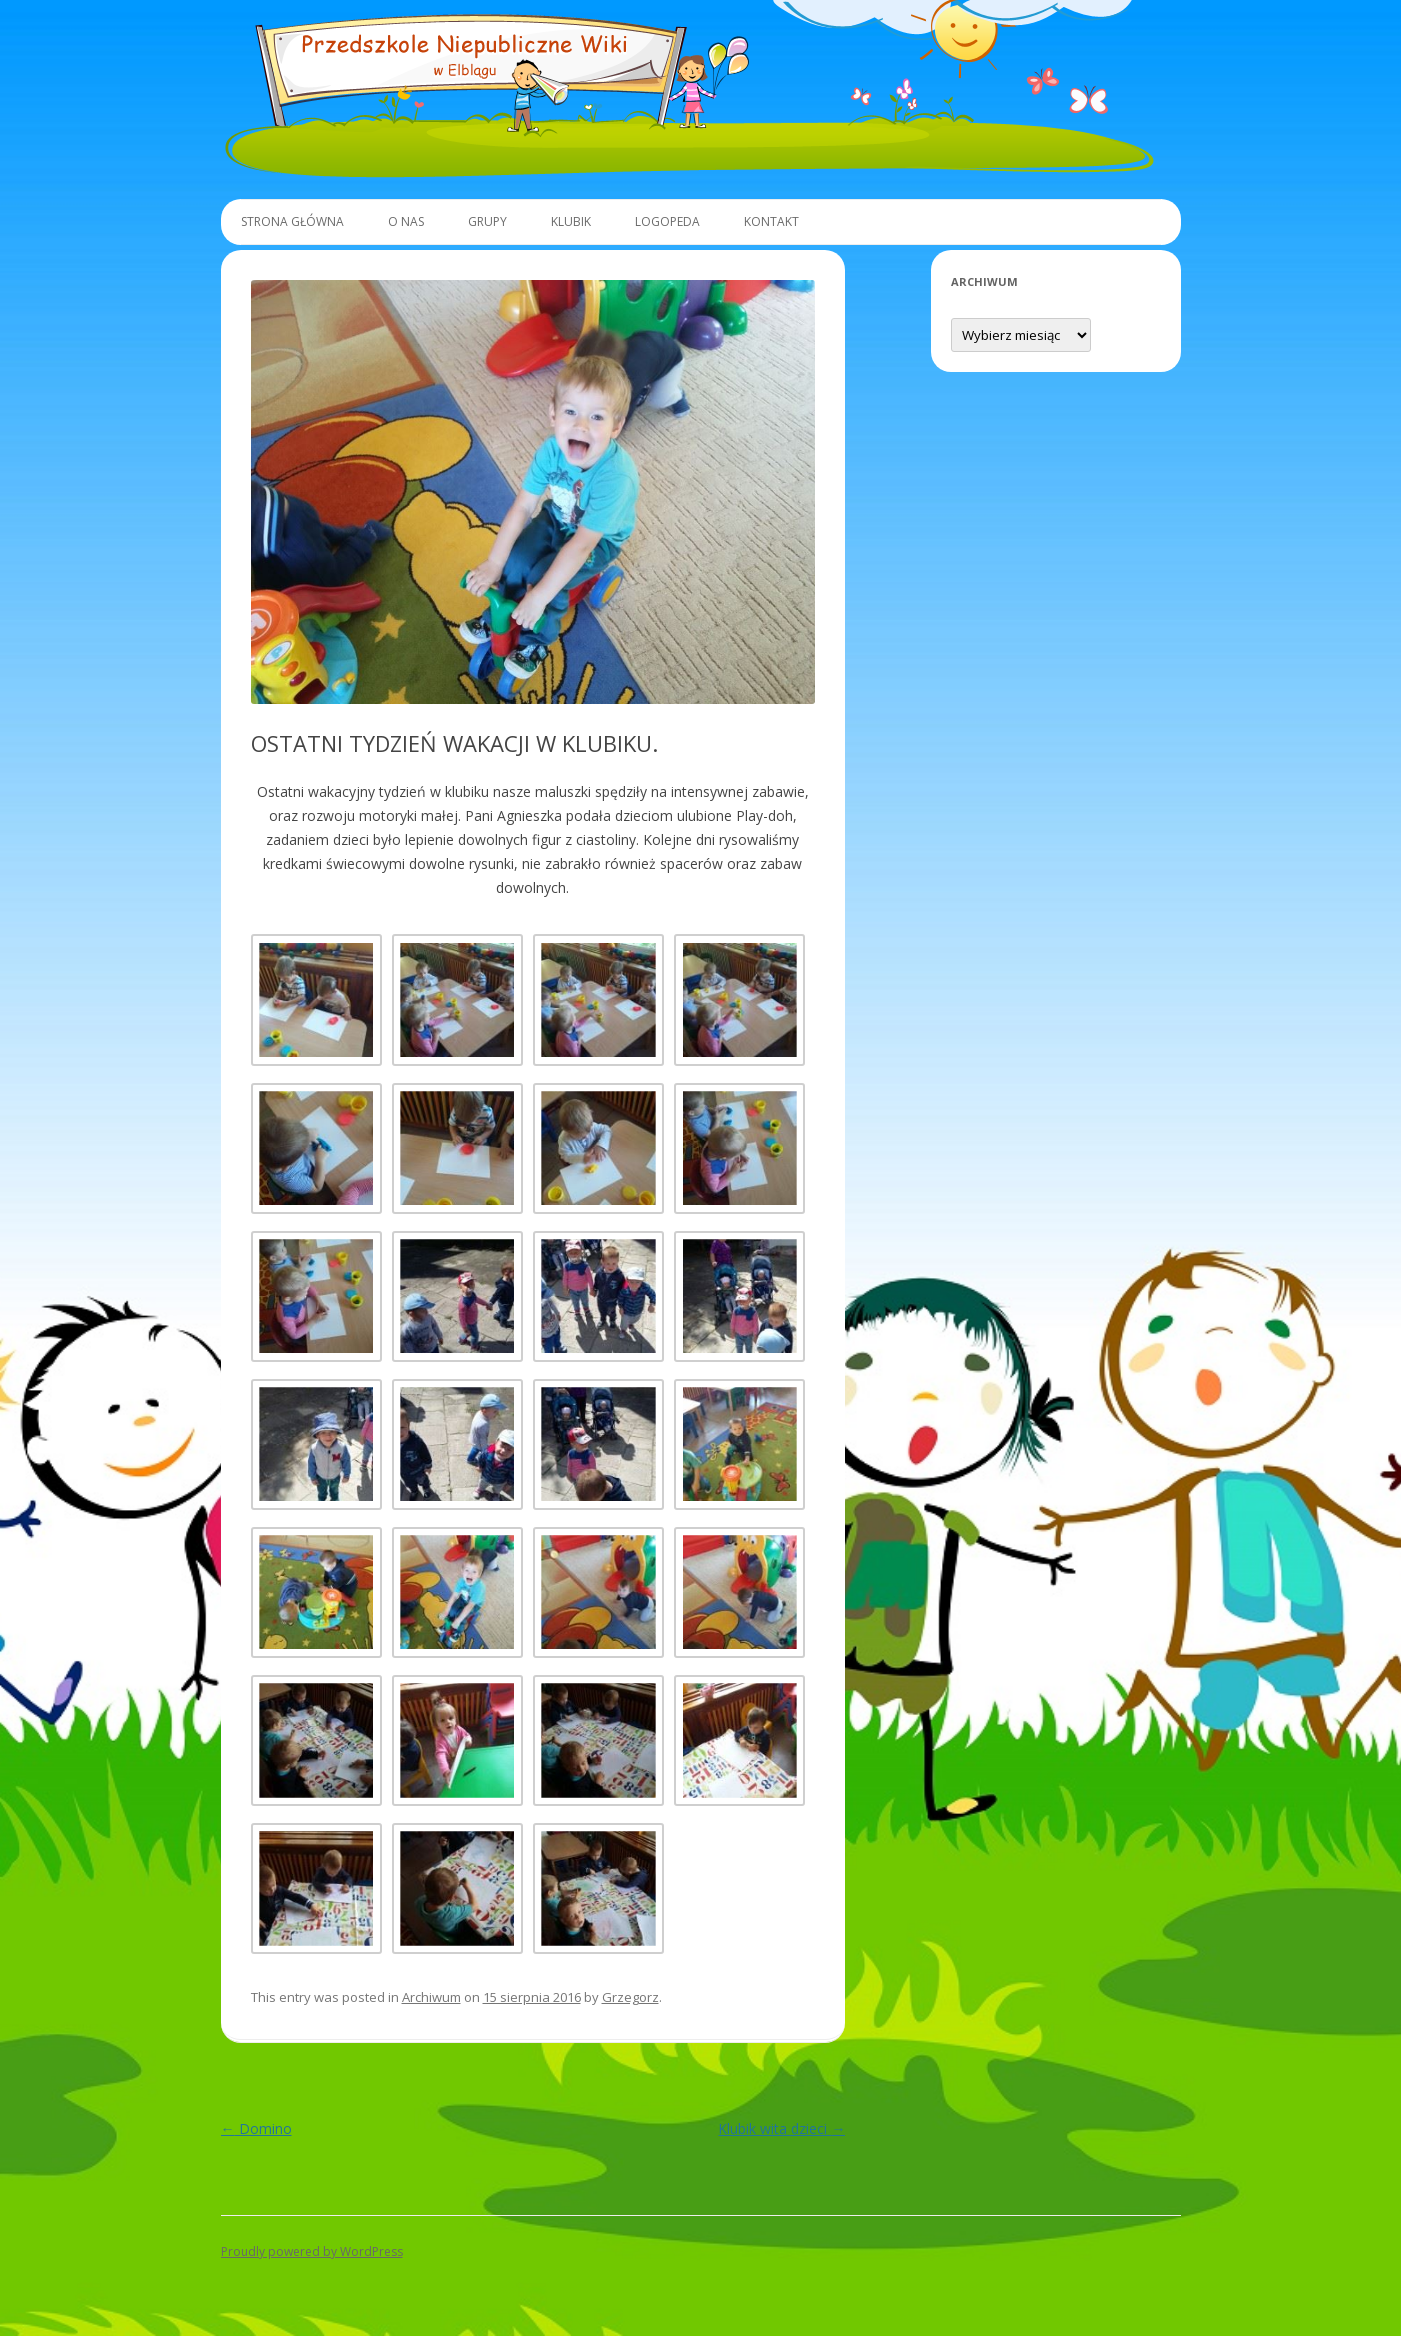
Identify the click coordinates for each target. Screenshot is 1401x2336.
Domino (256, 2128)
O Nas (406, 221)
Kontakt (771, 221)
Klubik (571, 221)
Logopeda (667, 221)
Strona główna (292, 221)
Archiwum (431, 1997)
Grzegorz (630, 1997)
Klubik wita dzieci (781, 2128)
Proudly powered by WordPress (312, 2251)
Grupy (487, 221)
